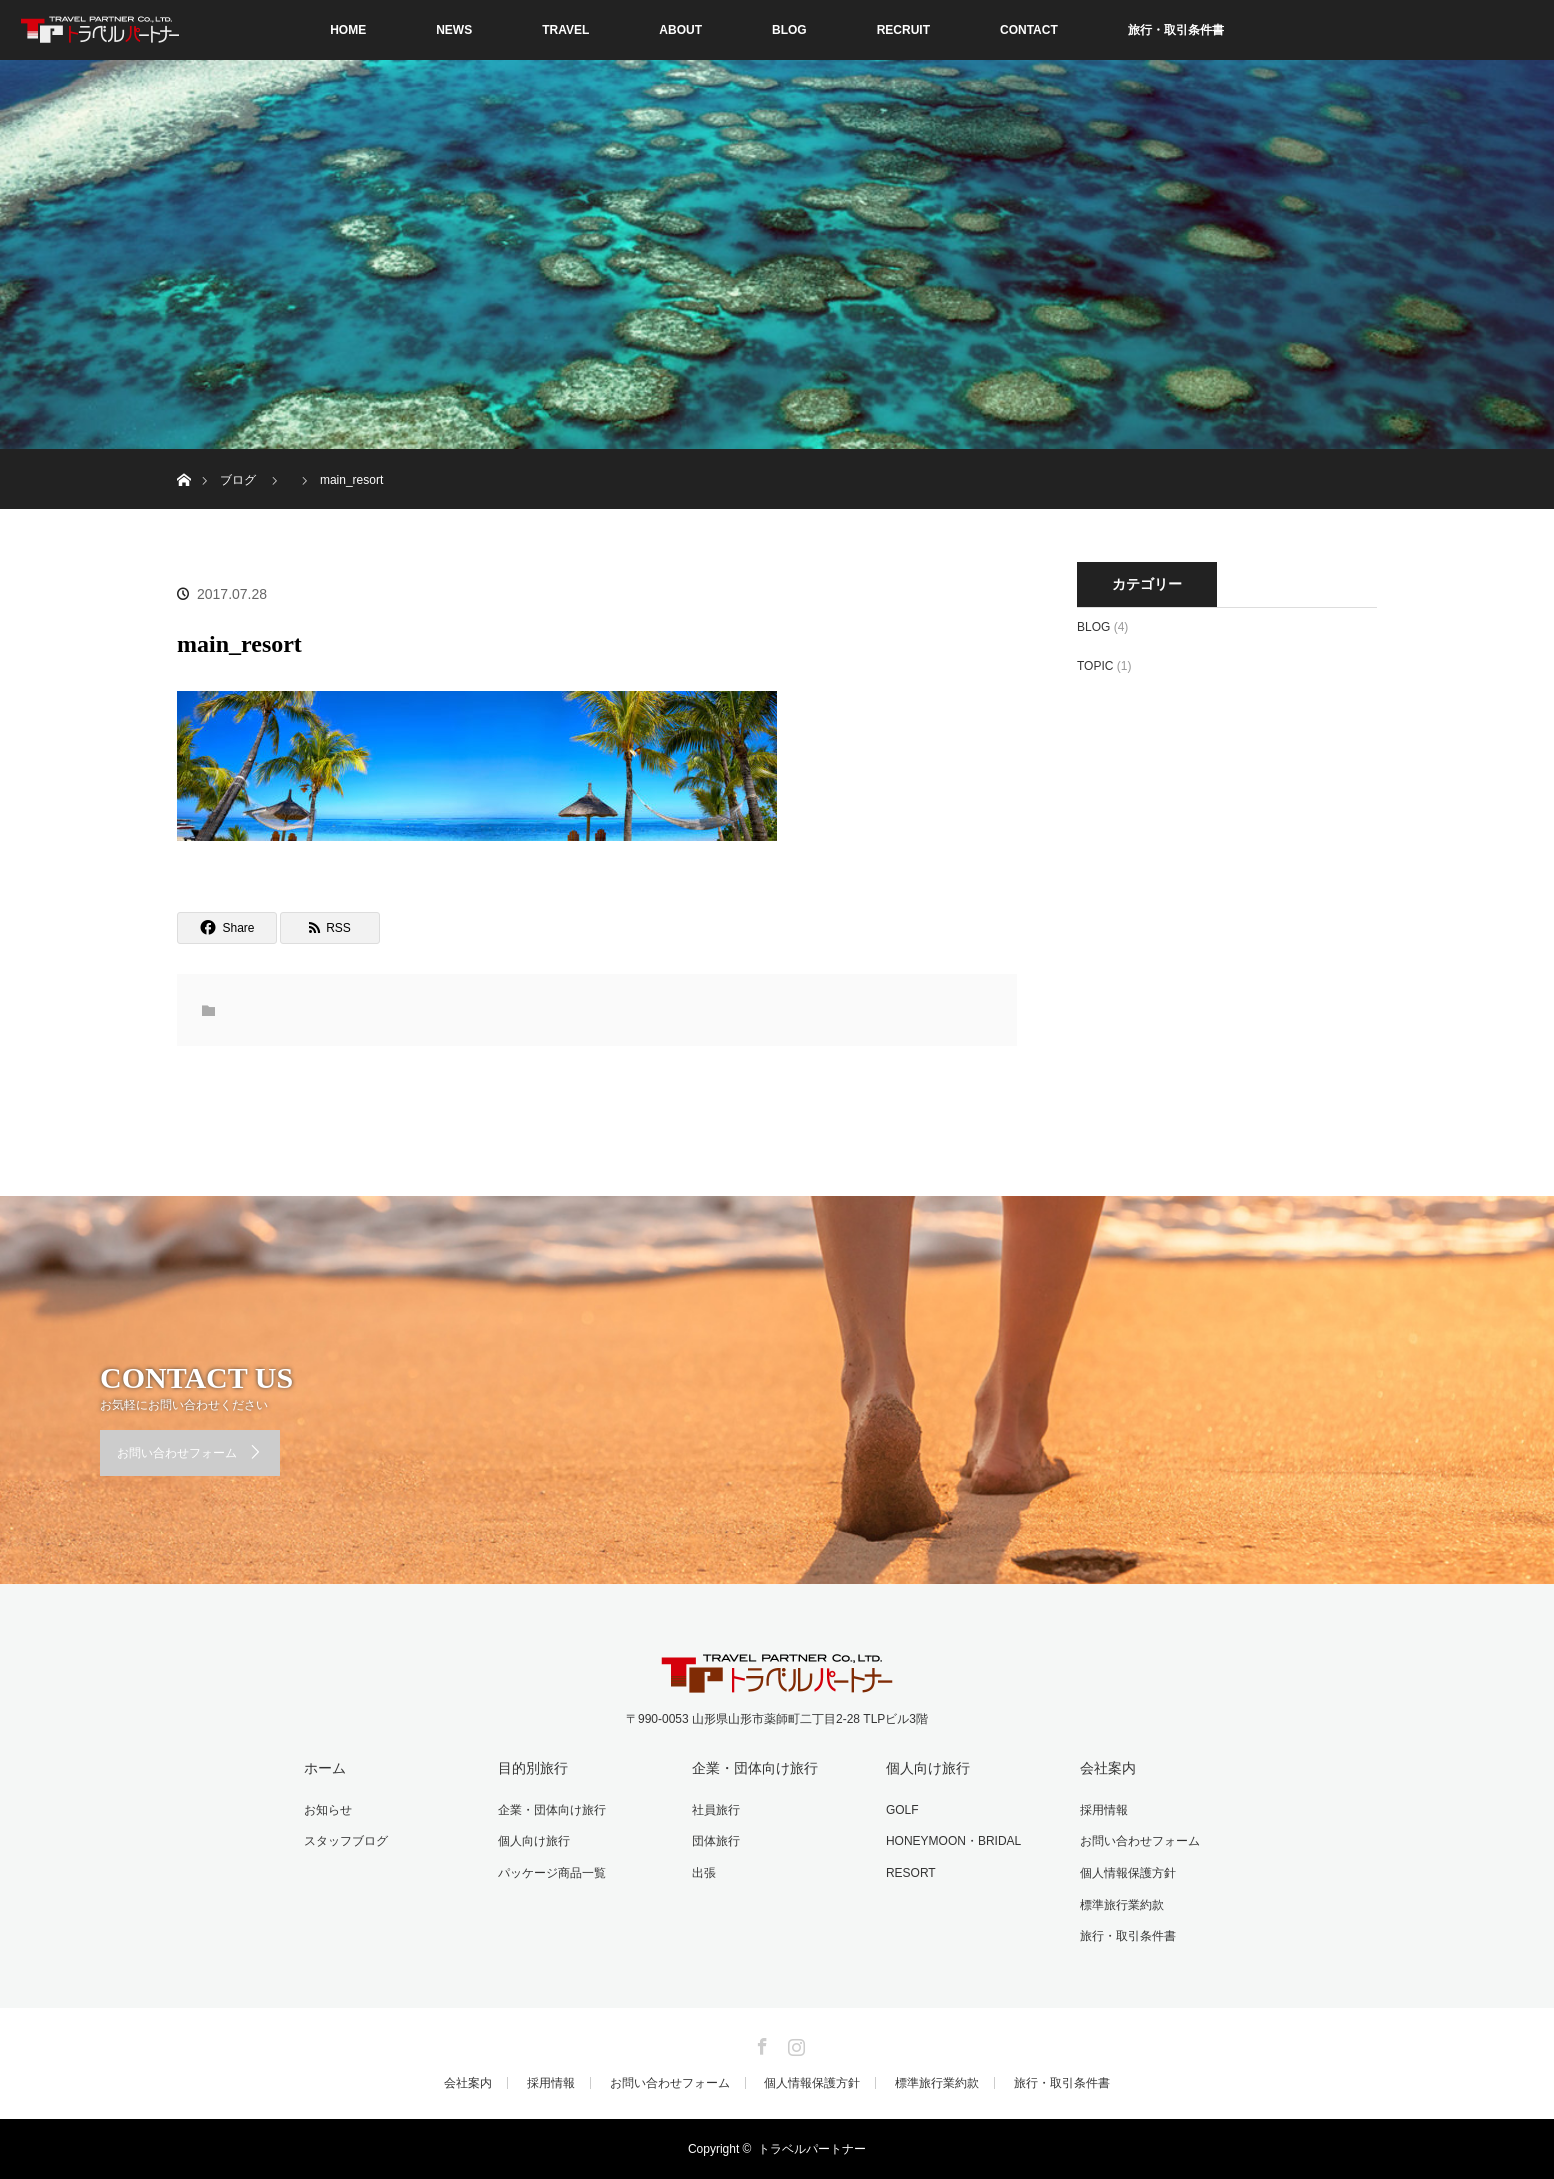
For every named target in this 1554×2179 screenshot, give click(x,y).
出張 (704, 1873)
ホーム (325, 1768)
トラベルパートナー (812, 2149)
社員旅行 (716, 1810)
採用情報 (1104, 1810)
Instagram (794, 2043)
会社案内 (1108, 1768)
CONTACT (1029, 30)
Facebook (760, 2043)
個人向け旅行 (534, 1841)
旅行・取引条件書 (1176, 30)
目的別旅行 (533, 1768)
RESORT (911, 1873)
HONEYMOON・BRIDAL (953, 1841)
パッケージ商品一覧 (552, 1873)
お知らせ (328, 1810)
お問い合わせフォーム (177, 1453)
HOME (348, 30)
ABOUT (680, 30)
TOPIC (1095, 666)
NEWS (454, 30)
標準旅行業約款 (1122, 1905)
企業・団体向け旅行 (552, 1810)
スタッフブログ (346, 1841)
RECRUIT (903, 30)
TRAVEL (565, 30)
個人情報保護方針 (1128, 1873)
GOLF (902, 1810)
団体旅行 (716, 1841)
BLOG (789, 30)
